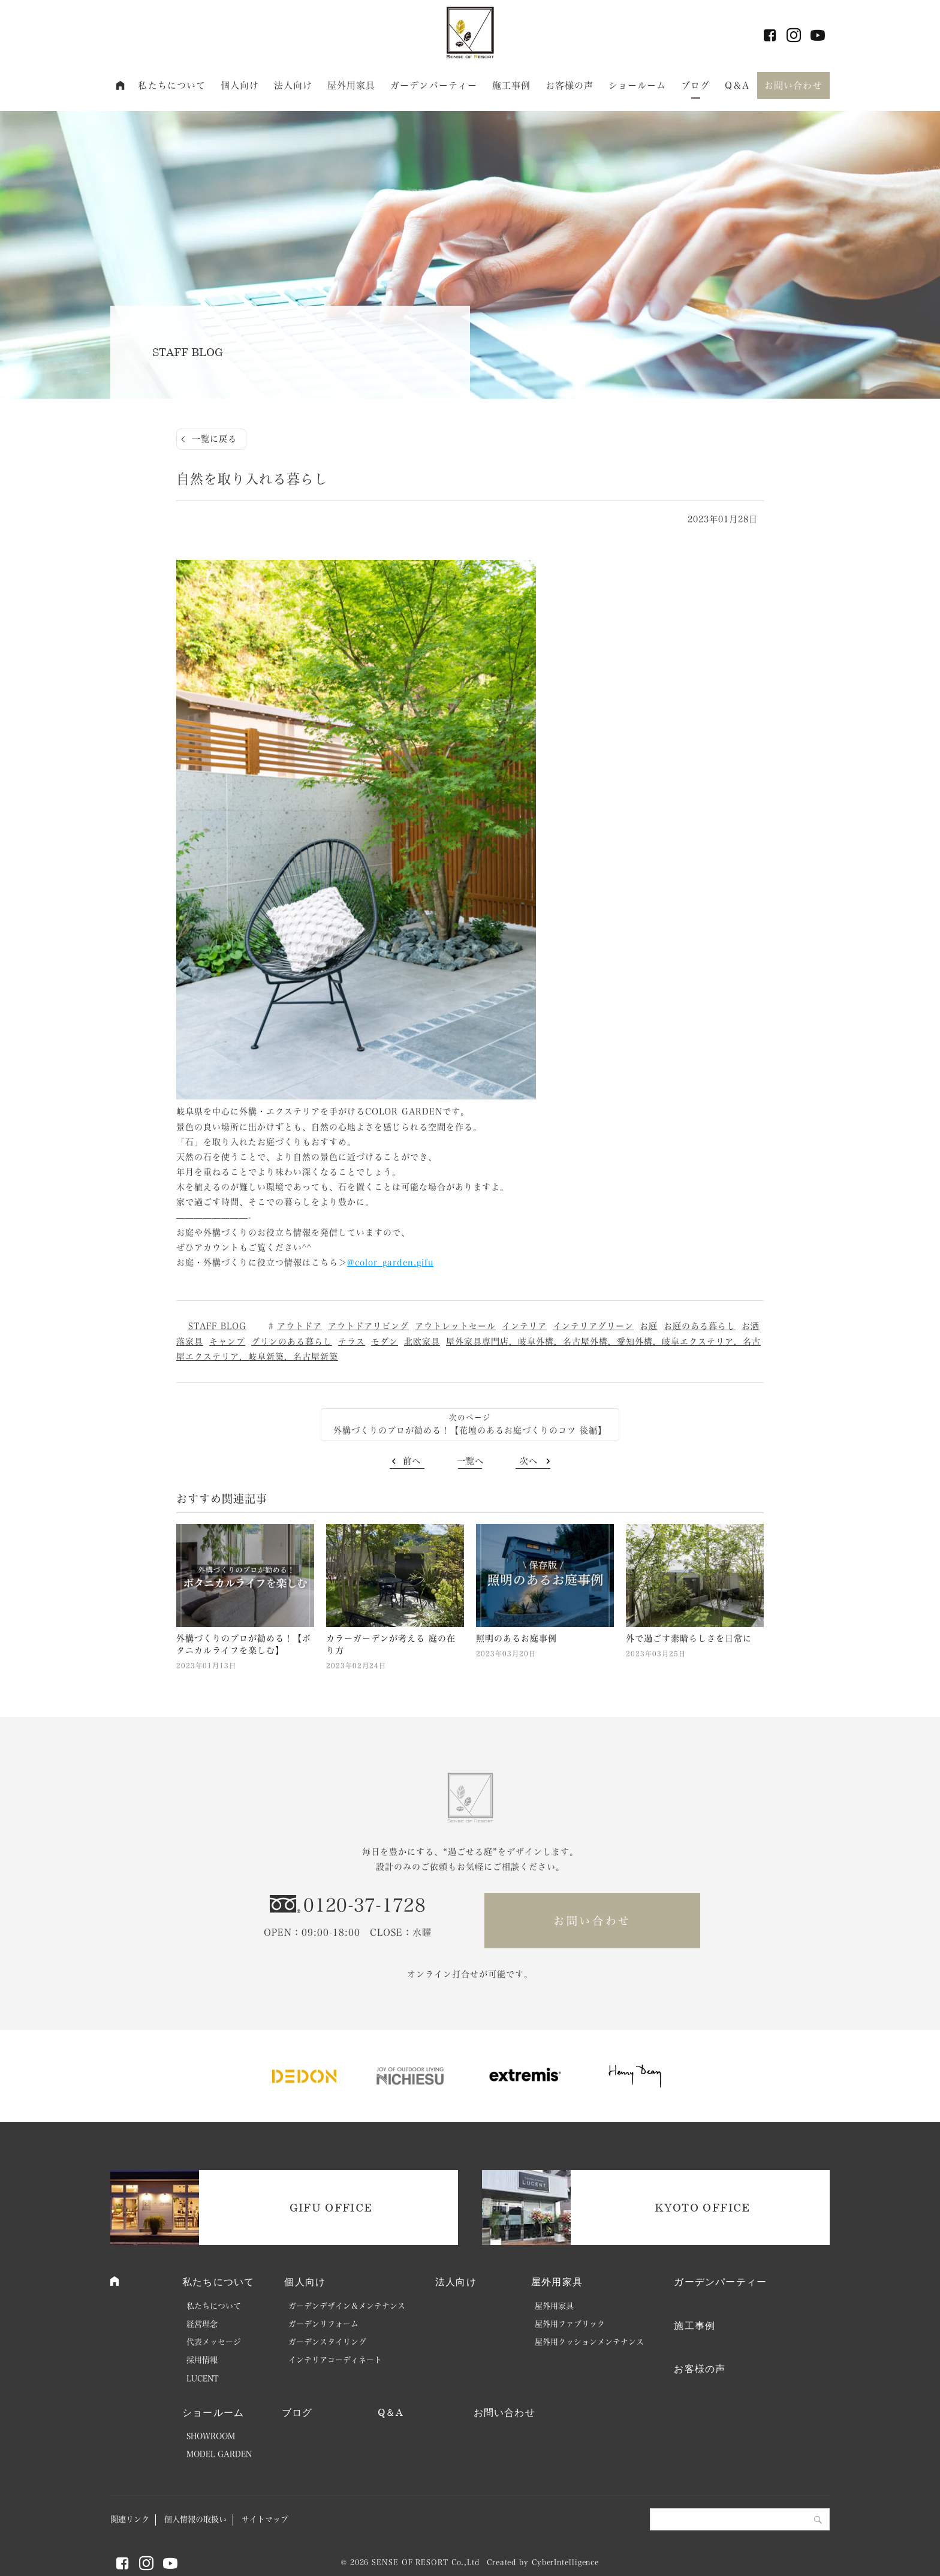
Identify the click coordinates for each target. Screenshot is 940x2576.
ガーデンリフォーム (323, 2324)
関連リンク (129, 2519)
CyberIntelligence (565, 2562)
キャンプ (227, 1341)
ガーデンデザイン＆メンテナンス (346, 2306)
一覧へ (470, 1461)
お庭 (649, 1326)
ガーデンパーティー (433, 85)
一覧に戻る (214, 439)
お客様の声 (570, 85)
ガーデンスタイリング (327, 2342)
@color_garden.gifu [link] (390, 1262)
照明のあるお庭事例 (516, 1638)
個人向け (240, 85)
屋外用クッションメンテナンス (589, 2342)
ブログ (695, 85)
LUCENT (202, 2378)
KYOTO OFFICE (702, 2207)
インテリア (524, 1326)
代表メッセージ (213, 2342)
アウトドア (299, 1326)
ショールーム (637, 85)
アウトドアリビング (368, 1326)
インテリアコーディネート (335, 2360)
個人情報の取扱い (195, 2519)
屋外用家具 (351, 85)
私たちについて (172, 85)
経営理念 (202, 2324)
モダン (384, 1341)
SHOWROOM (210, 2436)
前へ (412, 1461)
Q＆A (737, 85)
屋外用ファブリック (570, 2324)
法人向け (293, 85)
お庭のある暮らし (700, 1326)
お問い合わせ (793, 85)
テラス (351, 1341)
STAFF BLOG (217, 1326)
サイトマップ (265, 2519)
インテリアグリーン (593, 1326)
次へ (529, 1461)
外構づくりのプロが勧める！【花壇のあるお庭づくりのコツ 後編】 (470, 1430)
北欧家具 (422, 1341)
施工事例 (511, 85)
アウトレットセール (455, 1326)
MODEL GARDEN (219, 2454)
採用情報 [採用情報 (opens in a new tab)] (202, 2360)
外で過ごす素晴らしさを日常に (689, 1638)
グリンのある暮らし (291, 1341)
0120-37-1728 (364, 1905)
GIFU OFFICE (331, 2207)
